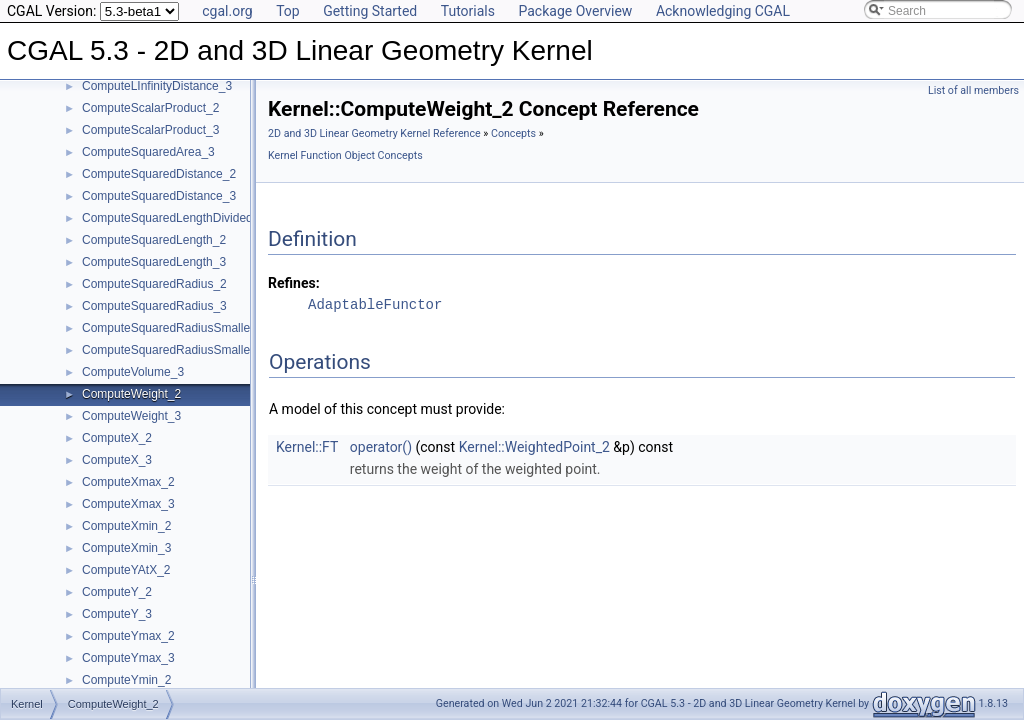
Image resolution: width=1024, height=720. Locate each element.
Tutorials (468, 11)
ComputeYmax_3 (128, 658)
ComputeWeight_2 (131, 394)
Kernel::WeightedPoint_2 (534, 447)
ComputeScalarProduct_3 (150, 130)
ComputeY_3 (117, 614)
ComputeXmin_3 (126, 548)
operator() (381, 447)
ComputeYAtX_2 (126, 570)
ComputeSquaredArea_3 (148, 152)
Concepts (513, 133)
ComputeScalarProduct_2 (150, 108)
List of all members (973, 90)
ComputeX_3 (117, 460)
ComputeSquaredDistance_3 (159, 196)
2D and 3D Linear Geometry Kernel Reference (374, 133)
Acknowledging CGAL (723, 11)
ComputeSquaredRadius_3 (154, 306)
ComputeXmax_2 (128, 482)
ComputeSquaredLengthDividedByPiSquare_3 (206, 218)
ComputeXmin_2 (126, 526)
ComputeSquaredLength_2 (154, 240)
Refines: (294, 283)
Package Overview (575, 11)
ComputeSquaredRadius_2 (154, 284)
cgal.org (227, 11)
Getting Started (370, 11)
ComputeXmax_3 (128, 504)
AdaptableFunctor (375, 304)
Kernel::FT (307, 447)
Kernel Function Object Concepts (345, 155)
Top (288, 11)
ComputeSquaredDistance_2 (159, 174)
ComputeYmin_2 (126, 680)
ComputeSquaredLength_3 (154, 262)
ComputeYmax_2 (128, 636)
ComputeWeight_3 (131, 416)
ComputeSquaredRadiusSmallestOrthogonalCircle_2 (222, 328)
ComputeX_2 (117, 438)
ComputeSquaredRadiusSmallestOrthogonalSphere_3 (226, 350)
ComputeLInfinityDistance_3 (157, 86)
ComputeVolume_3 (133, 372)
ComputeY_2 (117, 592)
